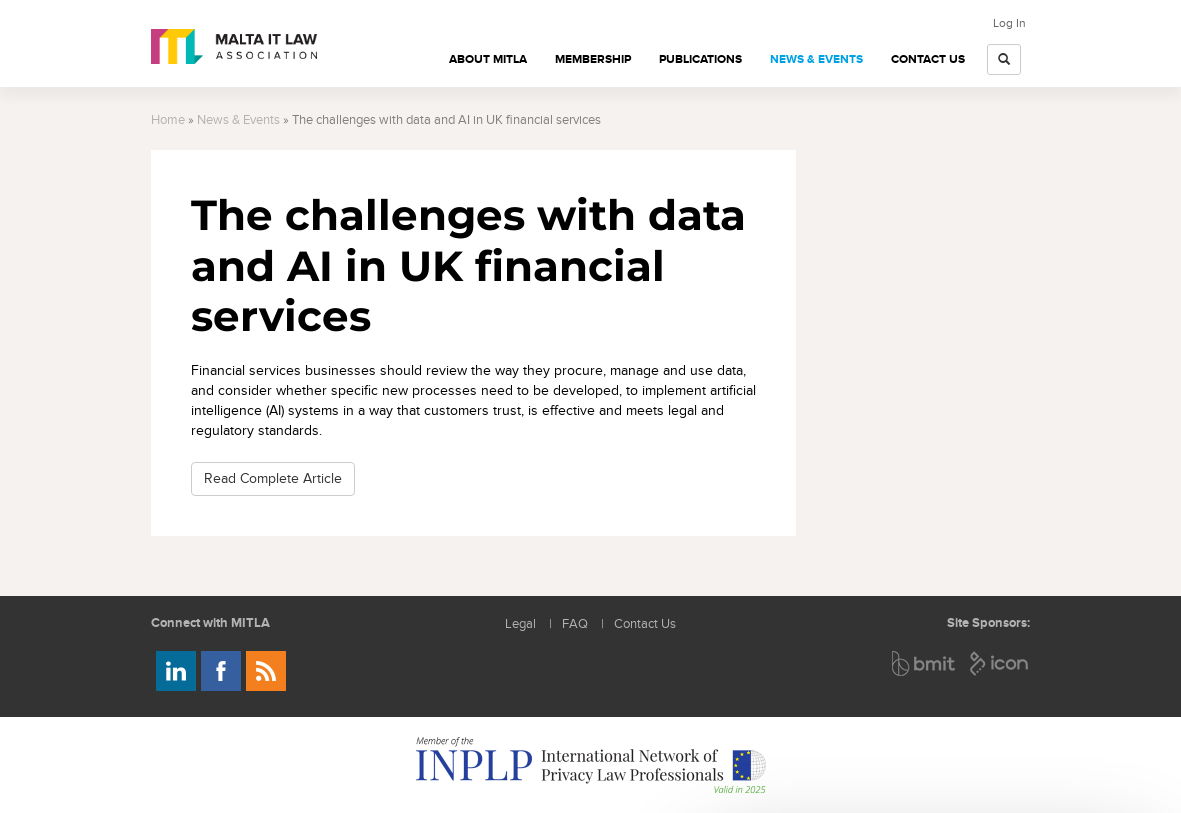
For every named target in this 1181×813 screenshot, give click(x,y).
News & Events (816, 59)
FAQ (575, 624)
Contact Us (928, 59)
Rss (266, 671)
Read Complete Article (273, 478)
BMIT (924, 663)
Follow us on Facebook (221, 671)
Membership (593, 59)
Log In (1009, 23)
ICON (1000, 663)
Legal (520, 624)
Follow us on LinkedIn (176, 671)
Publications (700, 59)
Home (168, 120)
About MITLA (488, 59)
